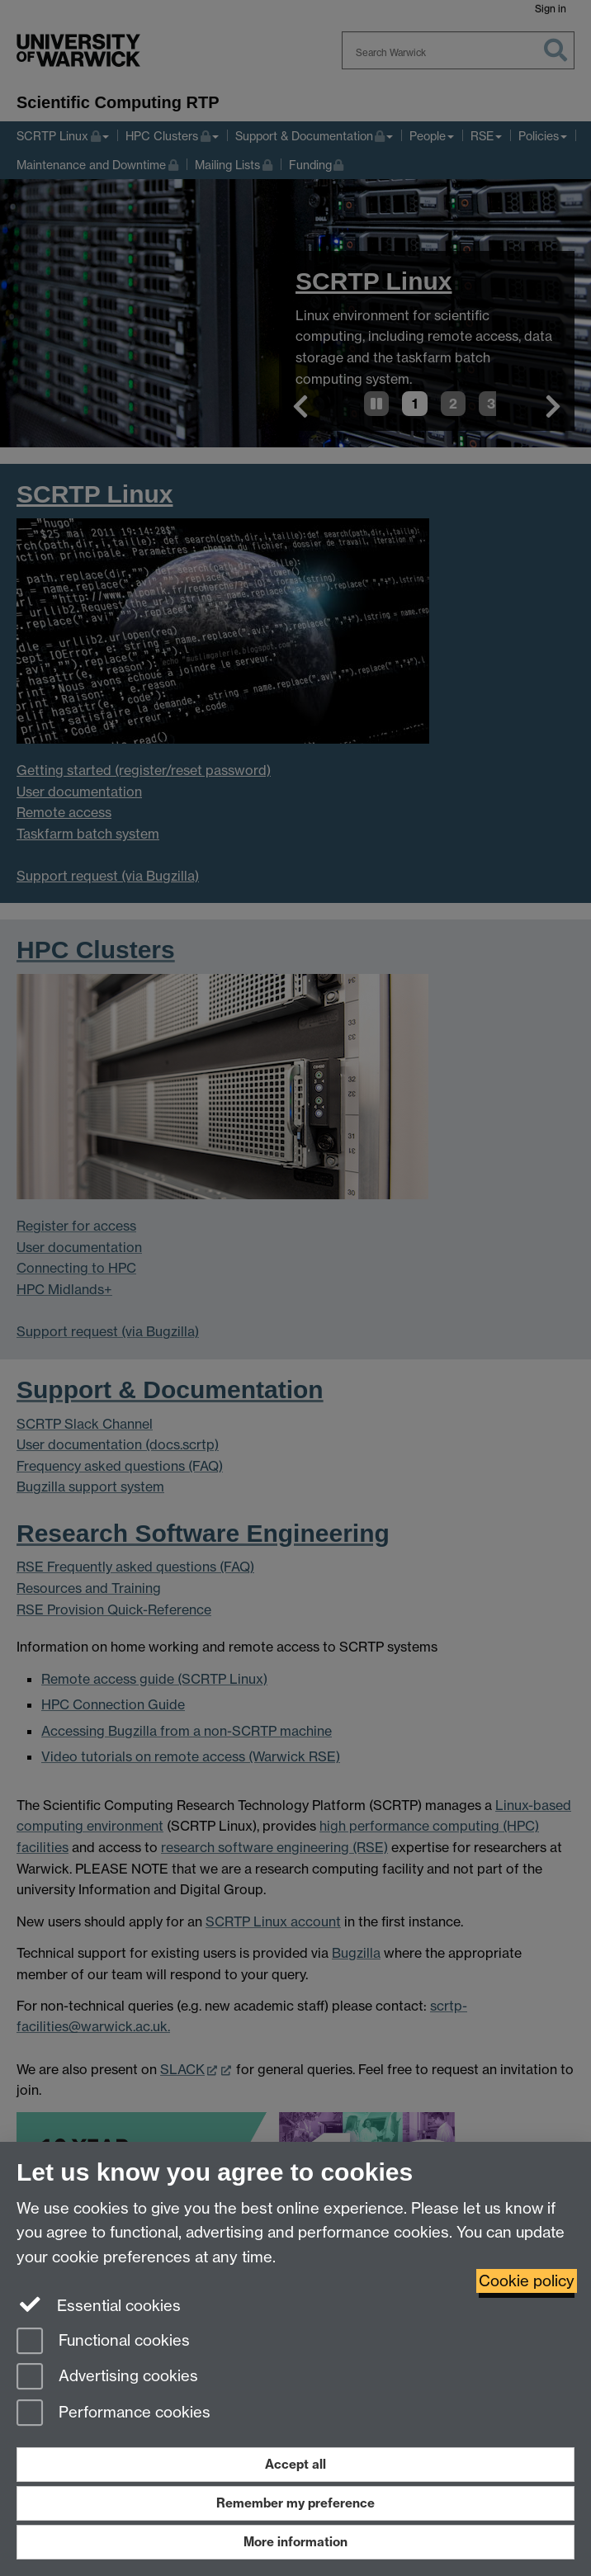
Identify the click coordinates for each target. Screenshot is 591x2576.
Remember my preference (295, 2503)
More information (295, 2542)
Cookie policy (526, 2280)
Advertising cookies (107, 2377)
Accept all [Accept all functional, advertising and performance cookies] (295, 2464)
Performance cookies (113, 2414)
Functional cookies (103, 2342)
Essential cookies (99, 2304)
